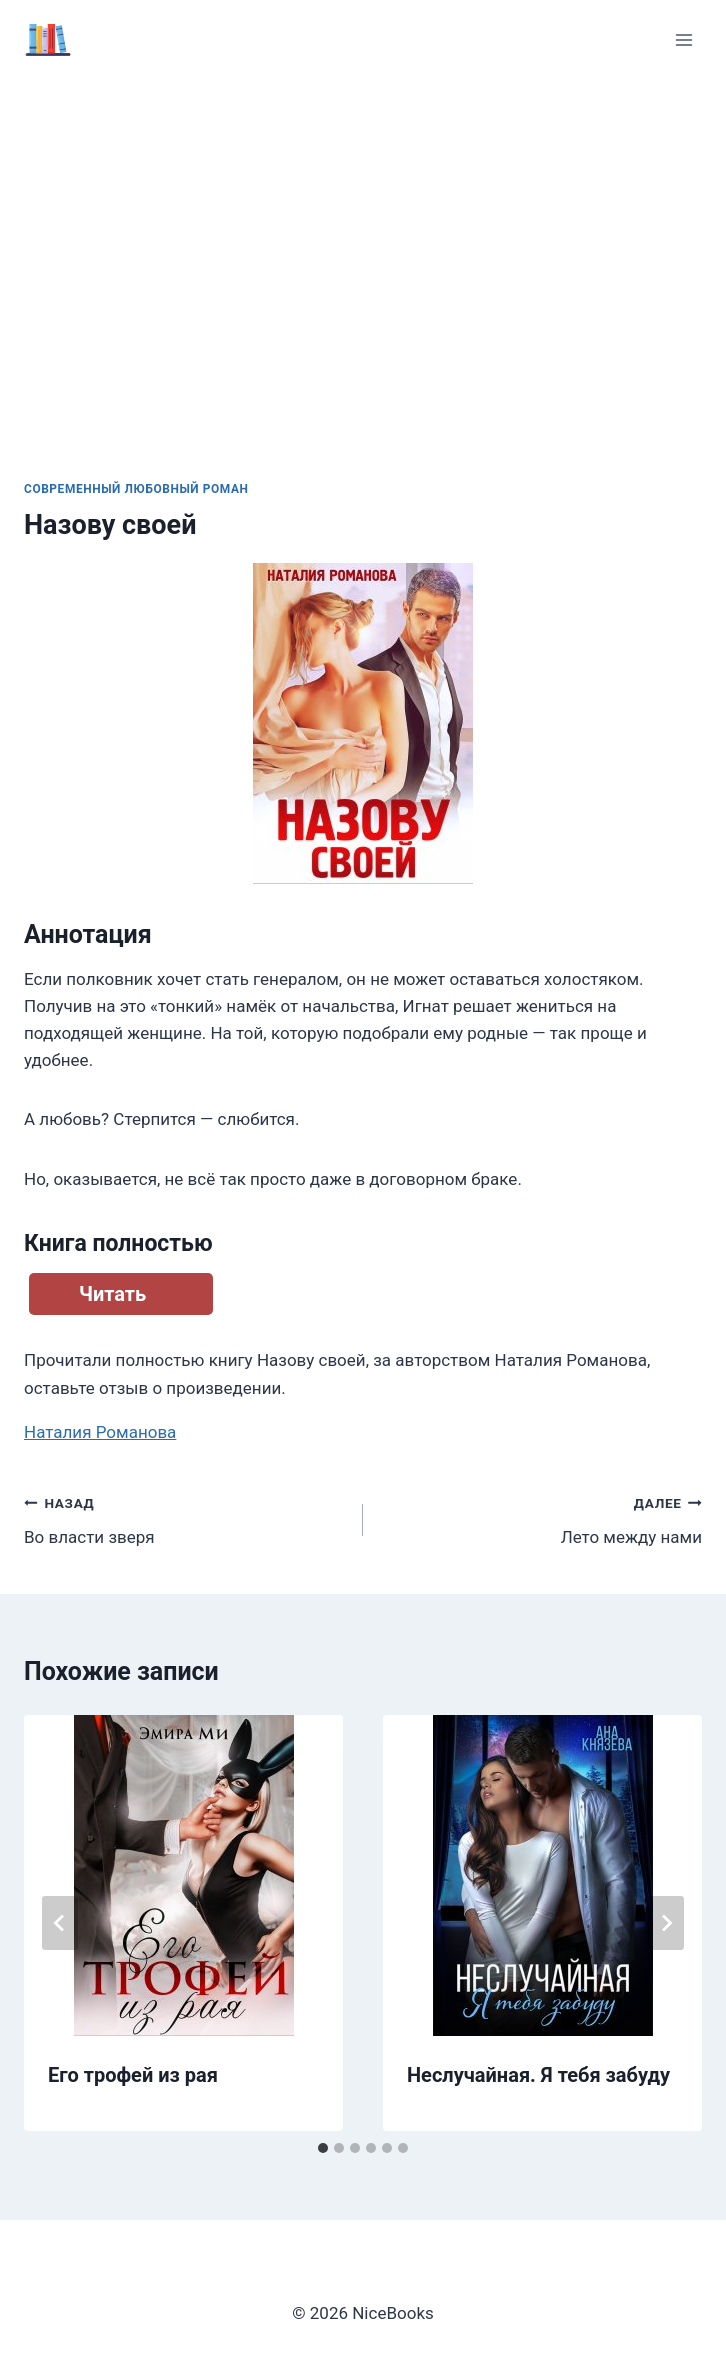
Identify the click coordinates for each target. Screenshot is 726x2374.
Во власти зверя (185, 1518)
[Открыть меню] (683, 39)
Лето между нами (541, 1518)
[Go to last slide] (60, 1923)
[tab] (323, 2148)
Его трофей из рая (133, 2075)
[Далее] (666, 1923)
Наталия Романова (100, 1432)
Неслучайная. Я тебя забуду (538, 2075)
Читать (112, 1294)
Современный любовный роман (136, 489)
